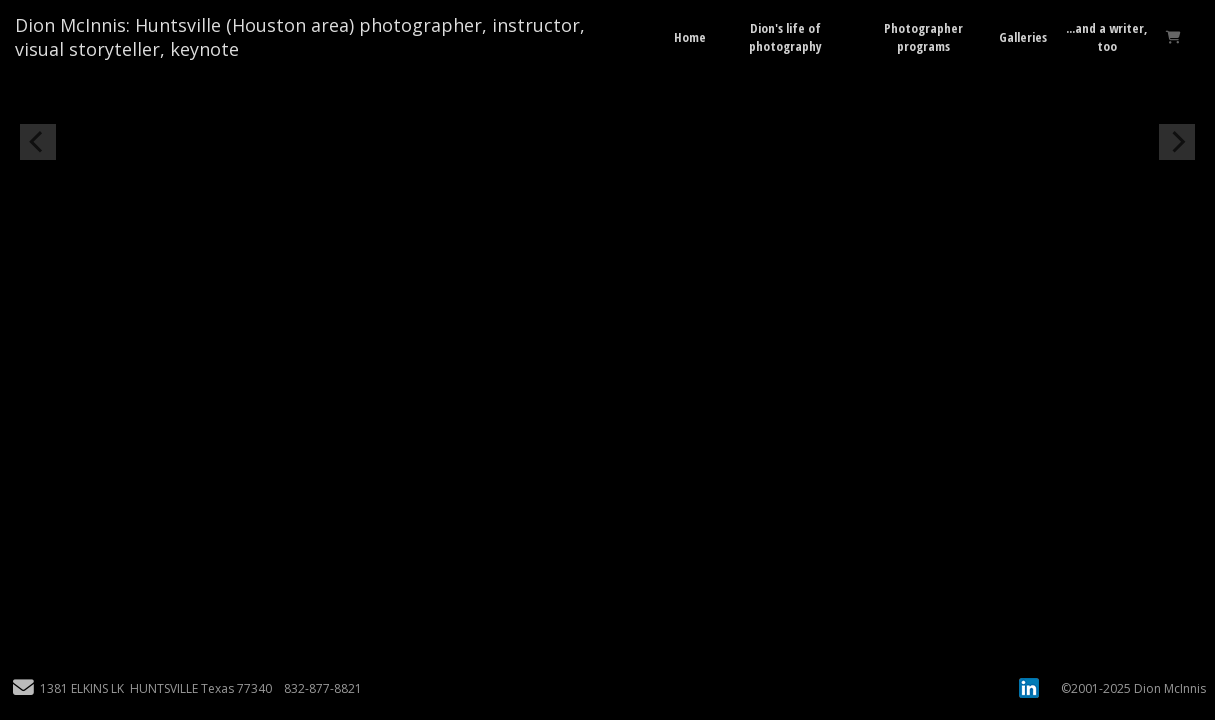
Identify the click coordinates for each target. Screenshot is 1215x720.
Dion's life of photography (785, 37)
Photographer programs (923, 37)
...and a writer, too (1107, 37)
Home (690, 37)
